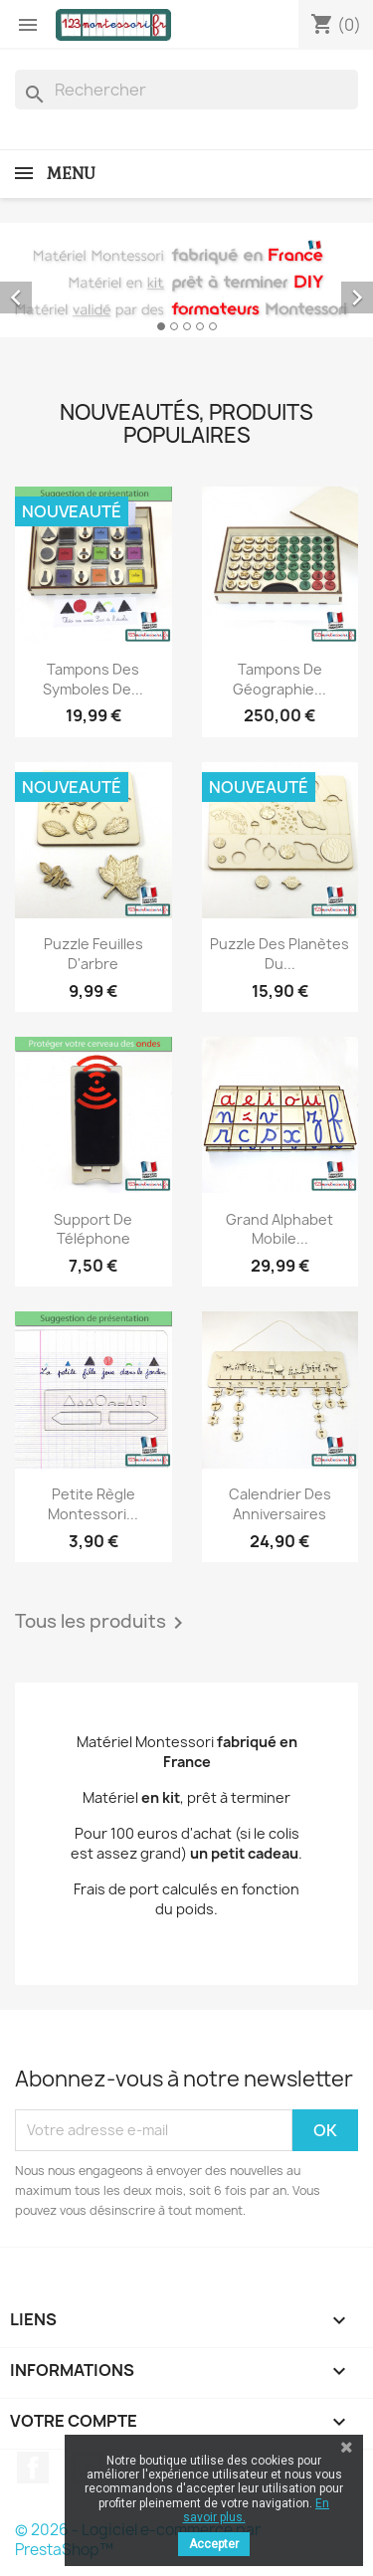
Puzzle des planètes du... (279, 953)
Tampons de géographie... (279, 679)
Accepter (214, 2544)
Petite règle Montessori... (93, 1504)
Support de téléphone (93, 1229)
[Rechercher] (186, 89)
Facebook (33, 2467)
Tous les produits (102, 1623)
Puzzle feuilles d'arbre (93, 953)
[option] (186, 280)
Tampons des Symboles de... (93, 679)
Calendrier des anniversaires (280, 1504)
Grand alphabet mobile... (279, 1229)
